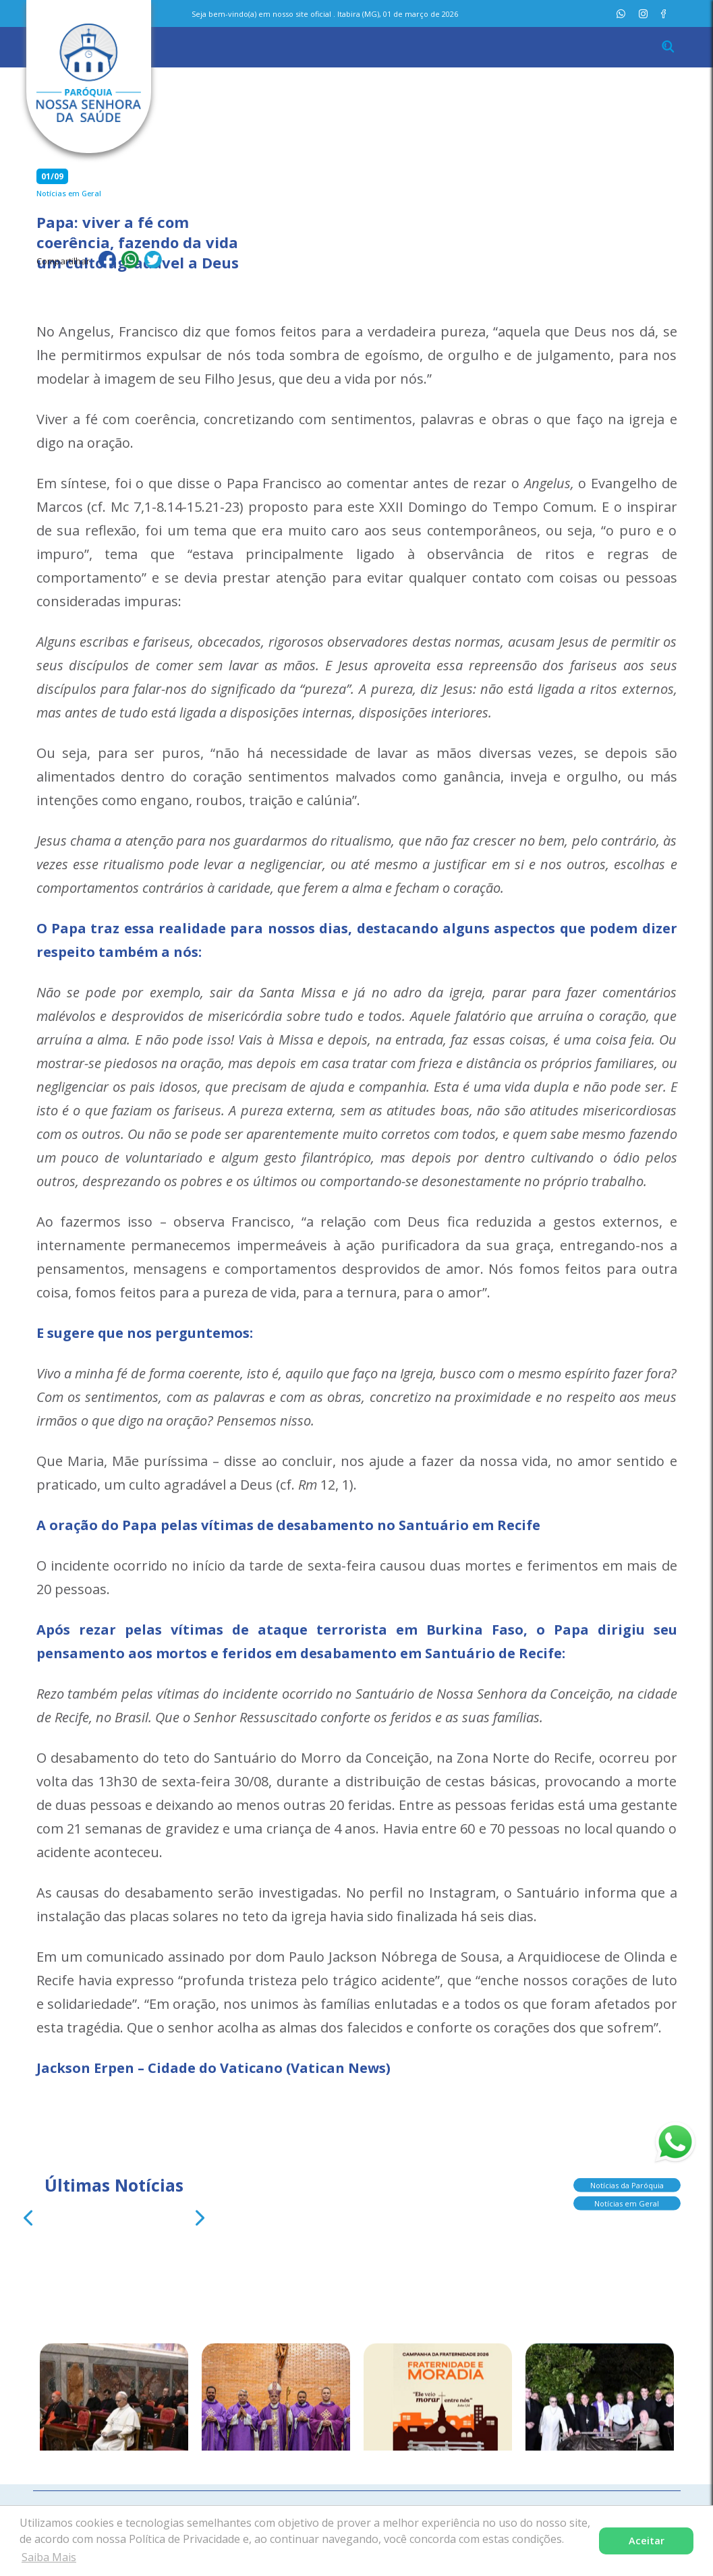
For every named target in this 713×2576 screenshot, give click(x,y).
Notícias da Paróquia (627, 2182)
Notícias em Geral (626, 2201)
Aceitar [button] (646, 2540)
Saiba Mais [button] (49, 2557)
